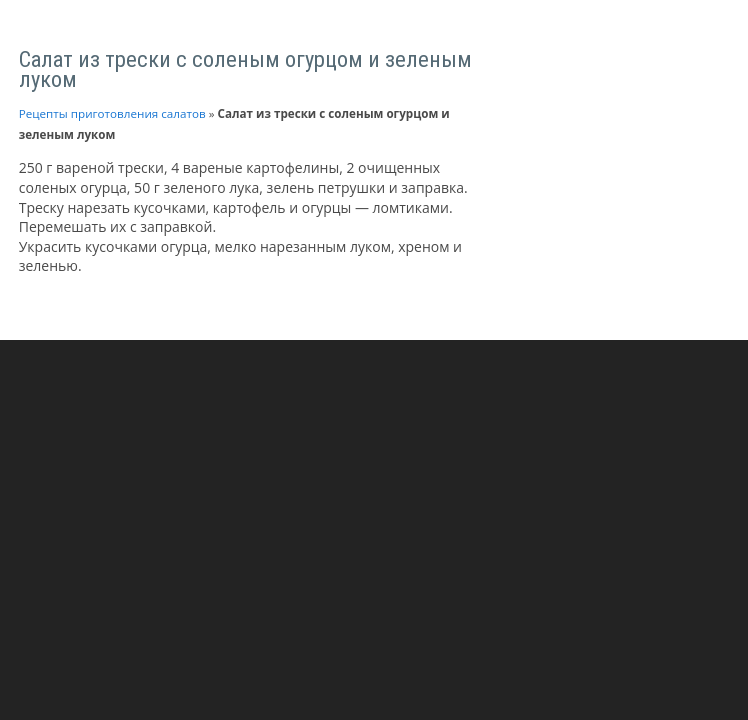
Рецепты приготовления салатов (112, 113)
